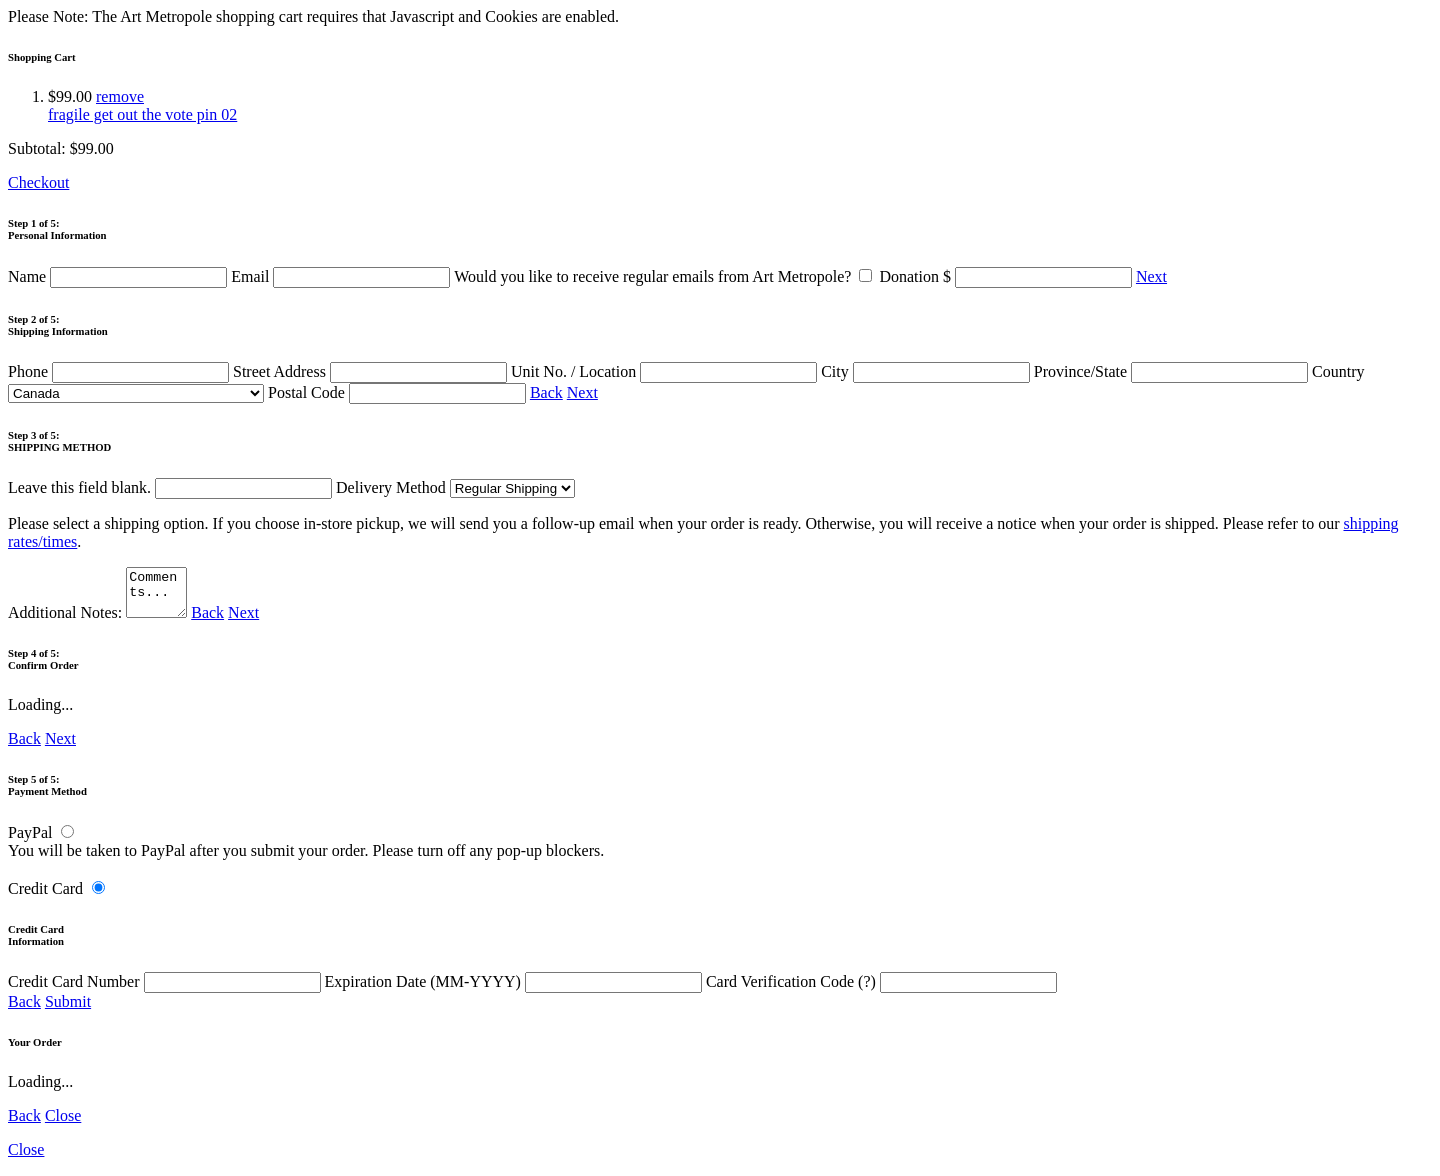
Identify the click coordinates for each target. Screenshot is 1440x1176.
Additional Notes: (100, 621)
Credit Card (45, 897)
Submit (68, 1010)
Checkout (38, 182)
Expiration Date (515, 990)
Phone (120, 371)
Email (342, 276)
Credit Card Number (166, 990)
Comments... (159, 597)
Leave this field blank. (170, 487)
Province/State (1173, 371)
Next (1151, 276)
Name (119, 276)
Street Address (372, 371)
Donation (1007, 276)
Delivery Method (455, 487)
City (927, 371)
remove (120, 96)
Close (63, 1124)
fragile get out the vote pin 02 (142, 114)
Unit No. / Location (666, 371)
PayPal (30, 841)
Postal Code (399, 392)
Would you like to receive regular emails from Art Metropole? (666, 276)
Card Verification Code (881, 990)
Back (546, 392)
